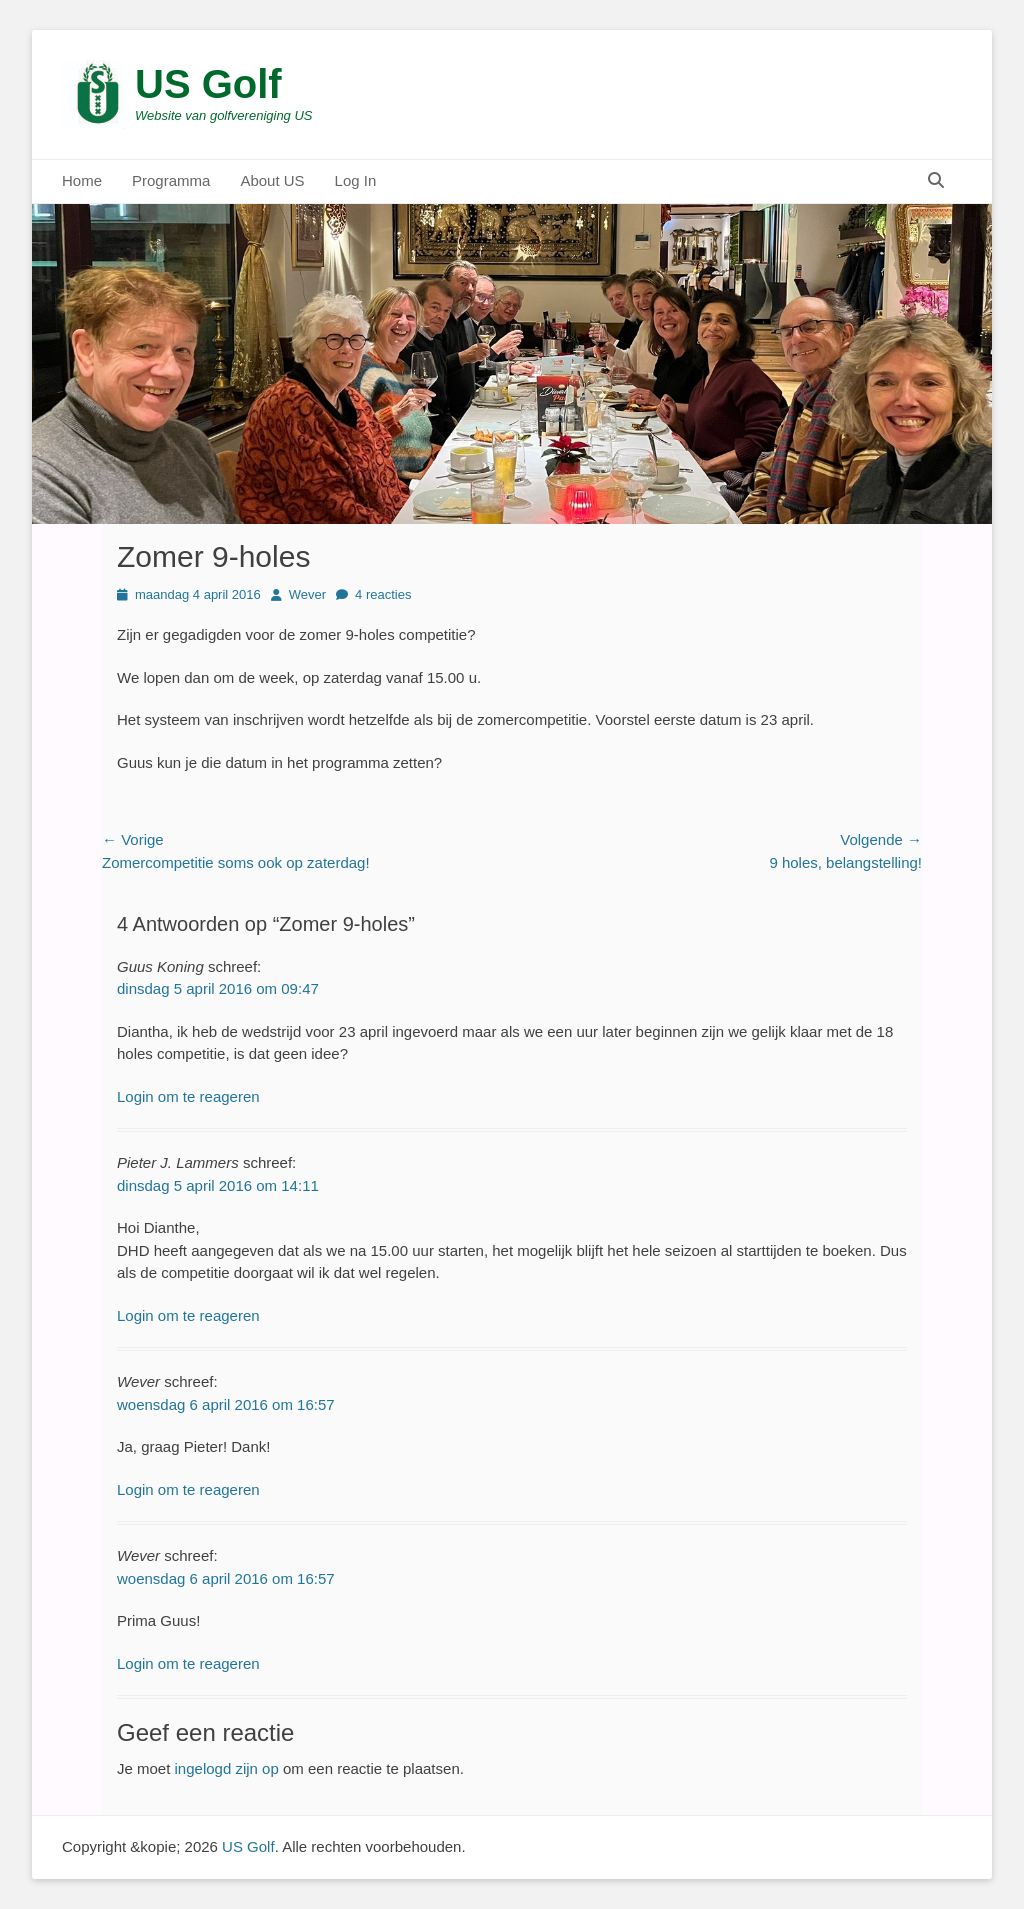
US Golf (208, 84)
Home (82, 180)
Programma (171, 180)
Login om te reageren (188, 1096)
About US (272, 180)
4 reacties (383, 594)
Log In (356, 180)
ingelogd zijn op (227, 1768)
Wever (307, 594)
